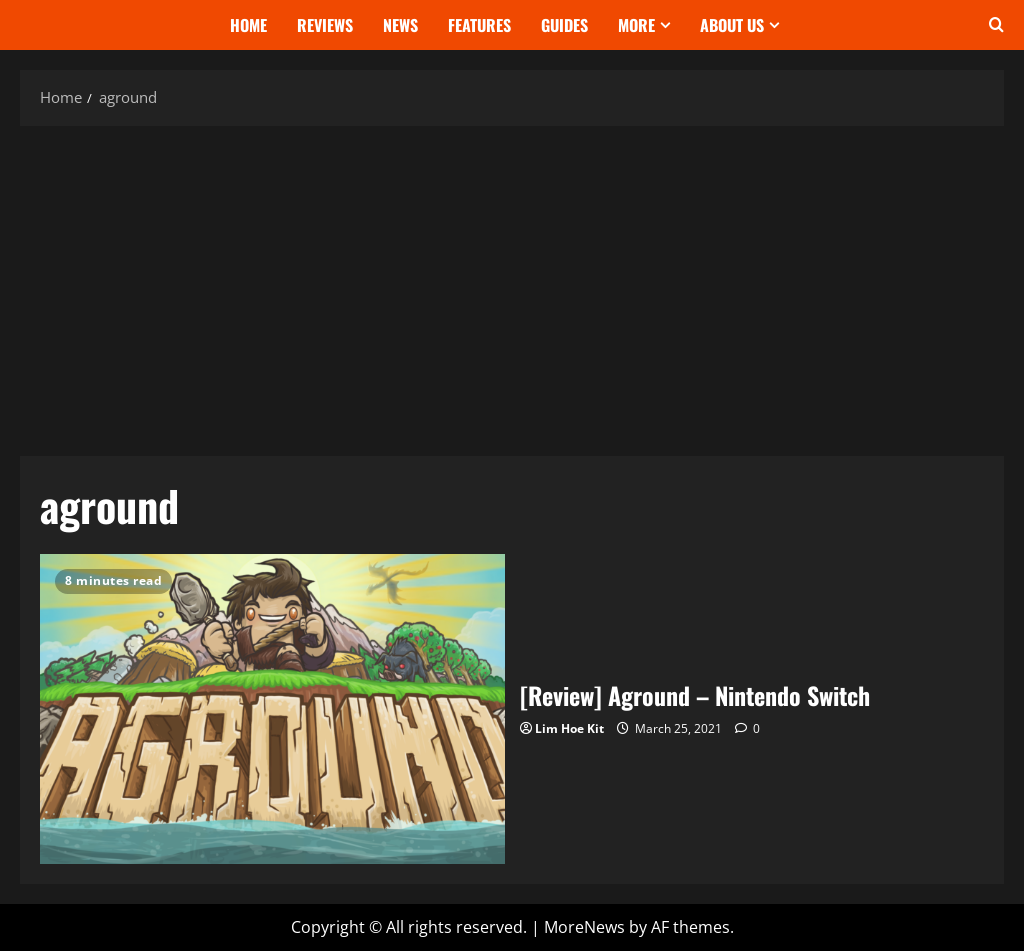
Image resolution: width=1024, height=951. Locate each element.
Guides (564, 25)
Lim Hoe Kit (569, 728)
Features (479, 25)
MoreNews (584, 927)
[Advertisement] (512, 286)
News (400, 25)
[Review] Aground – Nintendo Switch (272, 709)
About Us (732, 25)
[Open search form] (996, 25)
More (636, 25)
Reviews (325, 25)
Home (248, 25)
